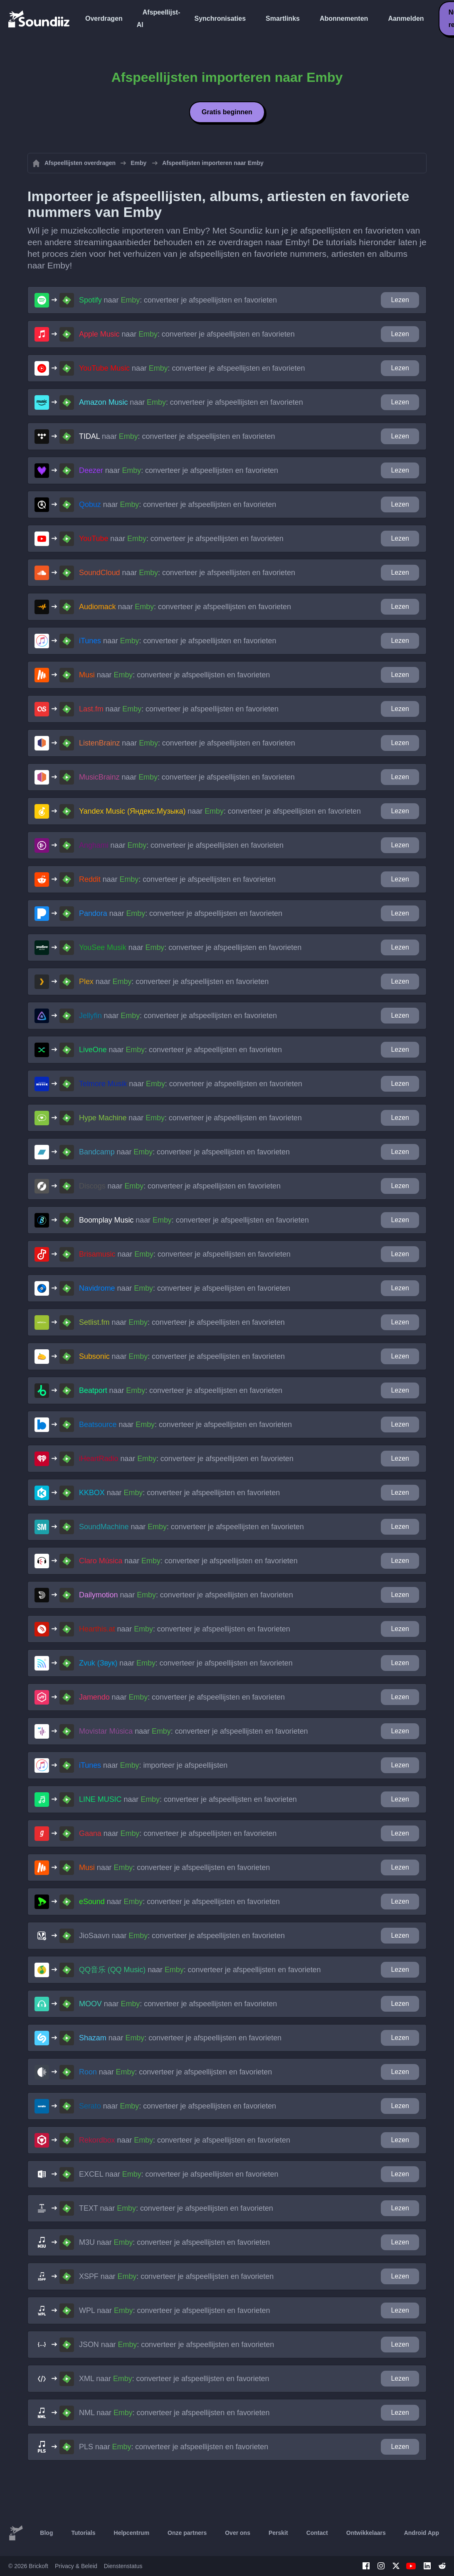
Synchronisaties (220, 18)
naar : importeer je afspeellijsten (153, 1765)
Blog (46, 2532)
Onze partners (187, 2532)
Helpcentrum (132, 2532)
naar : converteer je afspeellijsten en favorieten (178, 300)
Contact (317, 2532)
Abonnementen (344, 18)
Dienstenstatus (123, 2566)
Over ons (237, 2532)
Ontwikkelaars (366, 2532)
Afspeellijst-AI (158, 18)
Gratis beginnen (227, 112)
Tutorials (83, 2532)
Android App (421, 2532)
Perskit (278, 2532)
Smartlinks (283, 18)
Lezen (400, 299)
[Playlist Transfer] (39, 19)
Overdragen (104, 18)
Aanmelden (406, 18)
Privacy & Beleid (76, 2566)
